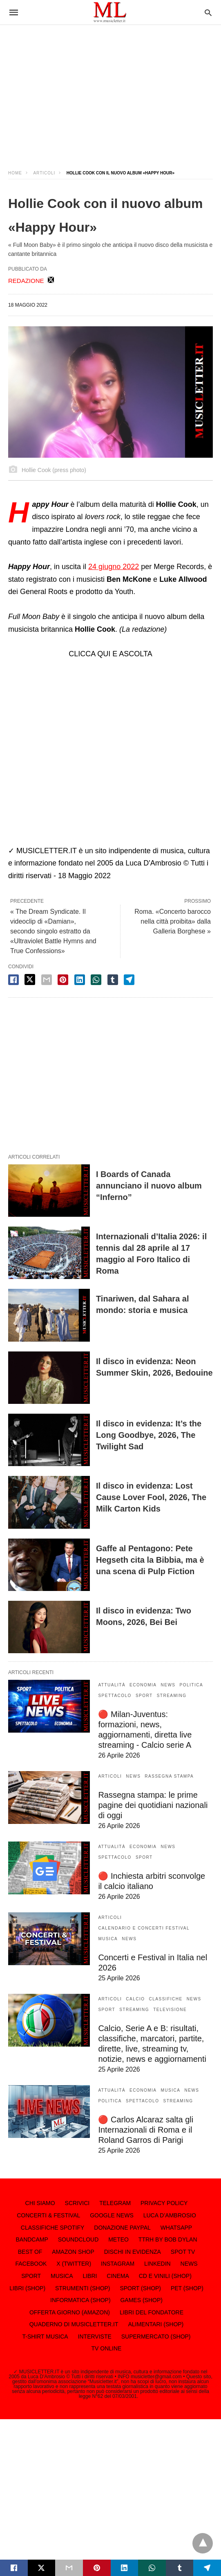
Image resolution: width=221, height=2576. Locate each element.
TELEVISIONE (170, 2009)
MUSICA (108, 1939)
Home (15, 173)
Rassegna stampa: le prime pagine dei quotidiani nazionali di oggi (153, 1805)
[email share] (46, 979)
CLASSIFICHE (166, 1999)
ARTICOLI (44, 173)
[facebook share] (13, 979)
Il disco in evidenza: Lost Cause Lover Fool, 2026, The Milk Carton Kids (151, 1497)
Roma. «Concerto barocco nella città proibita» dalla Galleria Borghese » (172, 921)
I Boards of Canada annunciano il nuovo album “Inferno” (149, 1186)
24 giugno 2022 (113, 567)
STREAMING (172, 1695)
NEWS (168, 1685)
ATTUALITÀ (111, 1685)
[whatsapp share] (96, 979)
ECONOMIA (142, 1685)
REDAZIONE (26, 280)
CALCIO (135, 1999)
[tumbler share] (112, 979)
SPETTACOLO (115, 1695)
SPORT (144, 1695)
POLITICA (191, 1685)
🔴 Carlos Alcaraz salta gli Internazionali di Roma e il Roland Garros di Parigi (145, 2129)
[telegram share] (129, 979)
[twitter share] (30, 979)
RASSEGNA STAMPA (169, 1776)
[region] (110, 90)
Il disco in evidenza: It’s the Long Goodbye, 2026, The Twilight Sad (148, 1435)
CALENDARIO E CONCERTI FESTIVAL (144, 1928)
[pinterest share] (63, 979)
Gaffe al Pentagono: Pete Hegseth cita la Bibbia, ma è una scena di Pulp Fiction (150, 1560)
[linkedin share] (79, 979)
